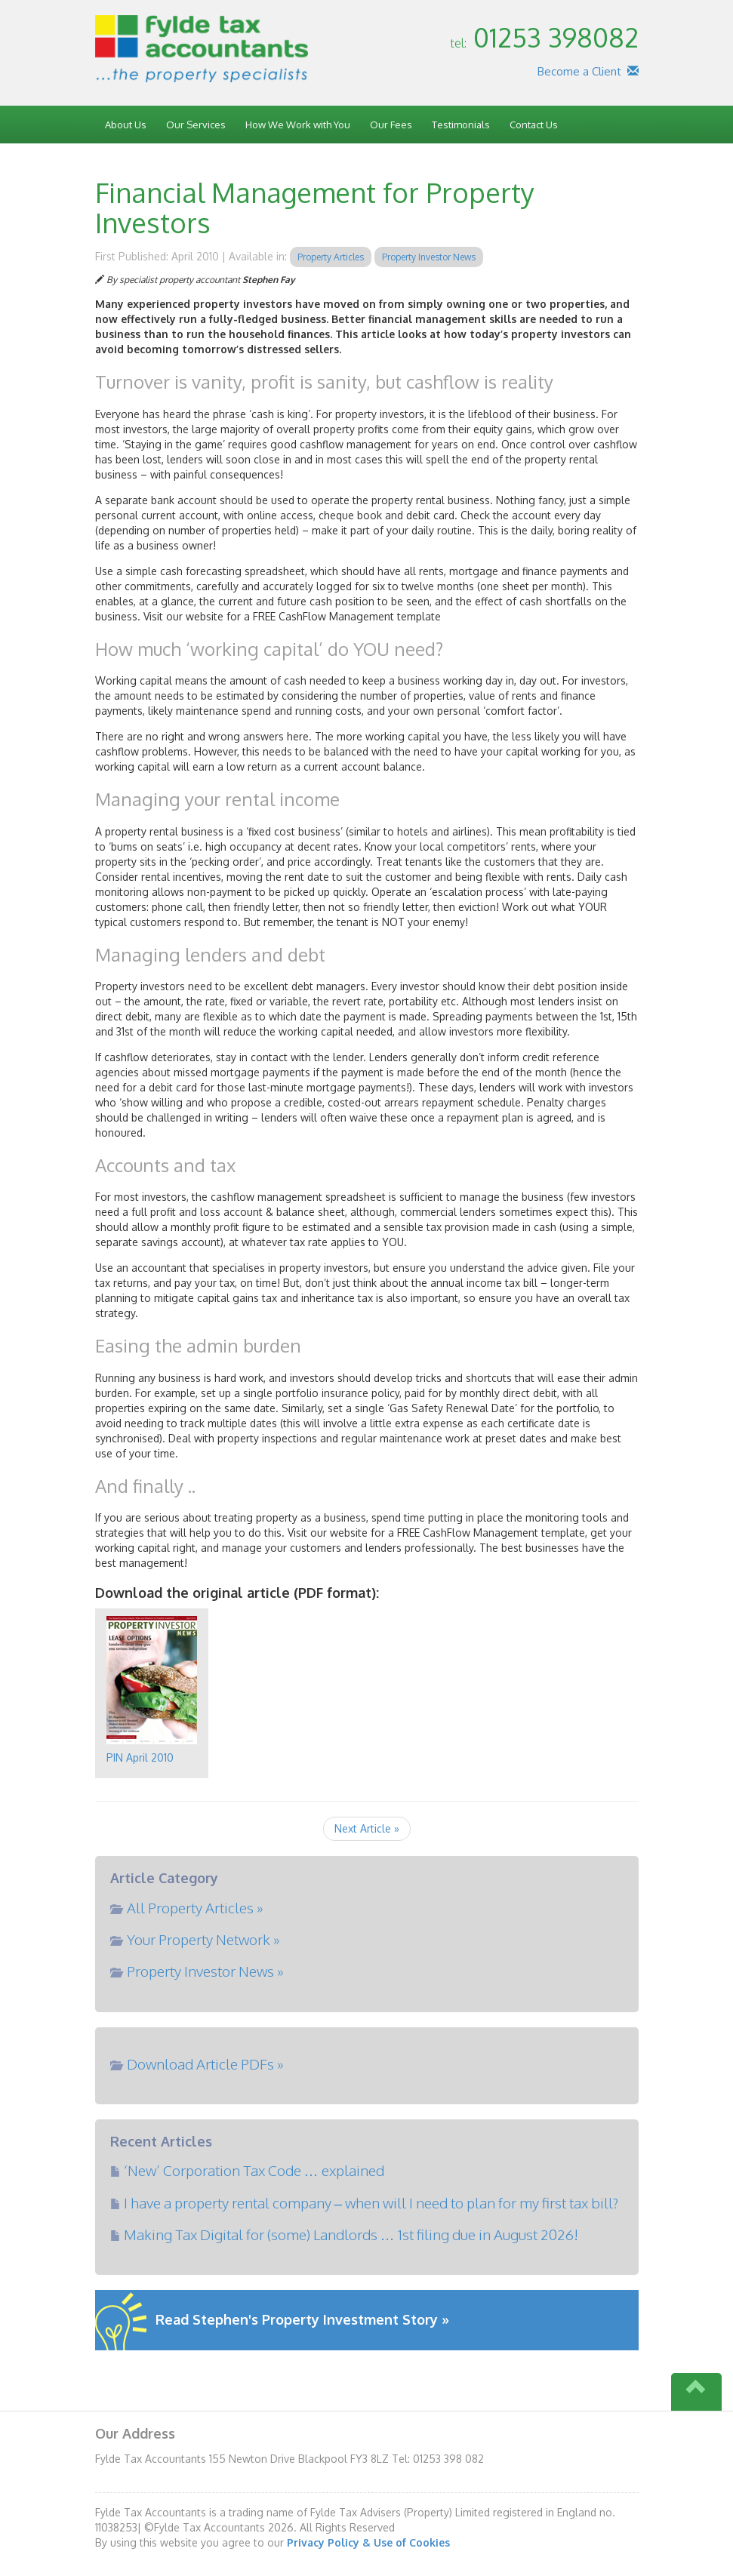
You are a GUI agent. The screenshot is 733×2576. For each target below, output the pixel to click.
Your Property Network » (203, 1939)
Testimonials (461, 124)
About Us (125, 124)
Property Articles (330, 257)
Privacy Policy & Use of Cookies (368, 2542)
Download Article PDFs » (205, 2063)
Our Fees (391, 124)
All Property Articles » (195, 1907)
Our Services (196, 124)
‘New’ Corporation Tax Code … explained (254, 2170)
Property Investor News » (205, 1971)
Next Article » (366, 1828)
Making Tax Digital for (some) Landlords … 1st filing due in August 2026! (351, 2234)
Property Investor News (429, 257)
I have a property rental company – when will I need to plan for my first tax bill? (371, 2202)
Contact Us (534, 124)
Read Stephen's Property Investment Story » (302, 2319)
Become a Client (579, 71)
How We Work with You (297, 124)
